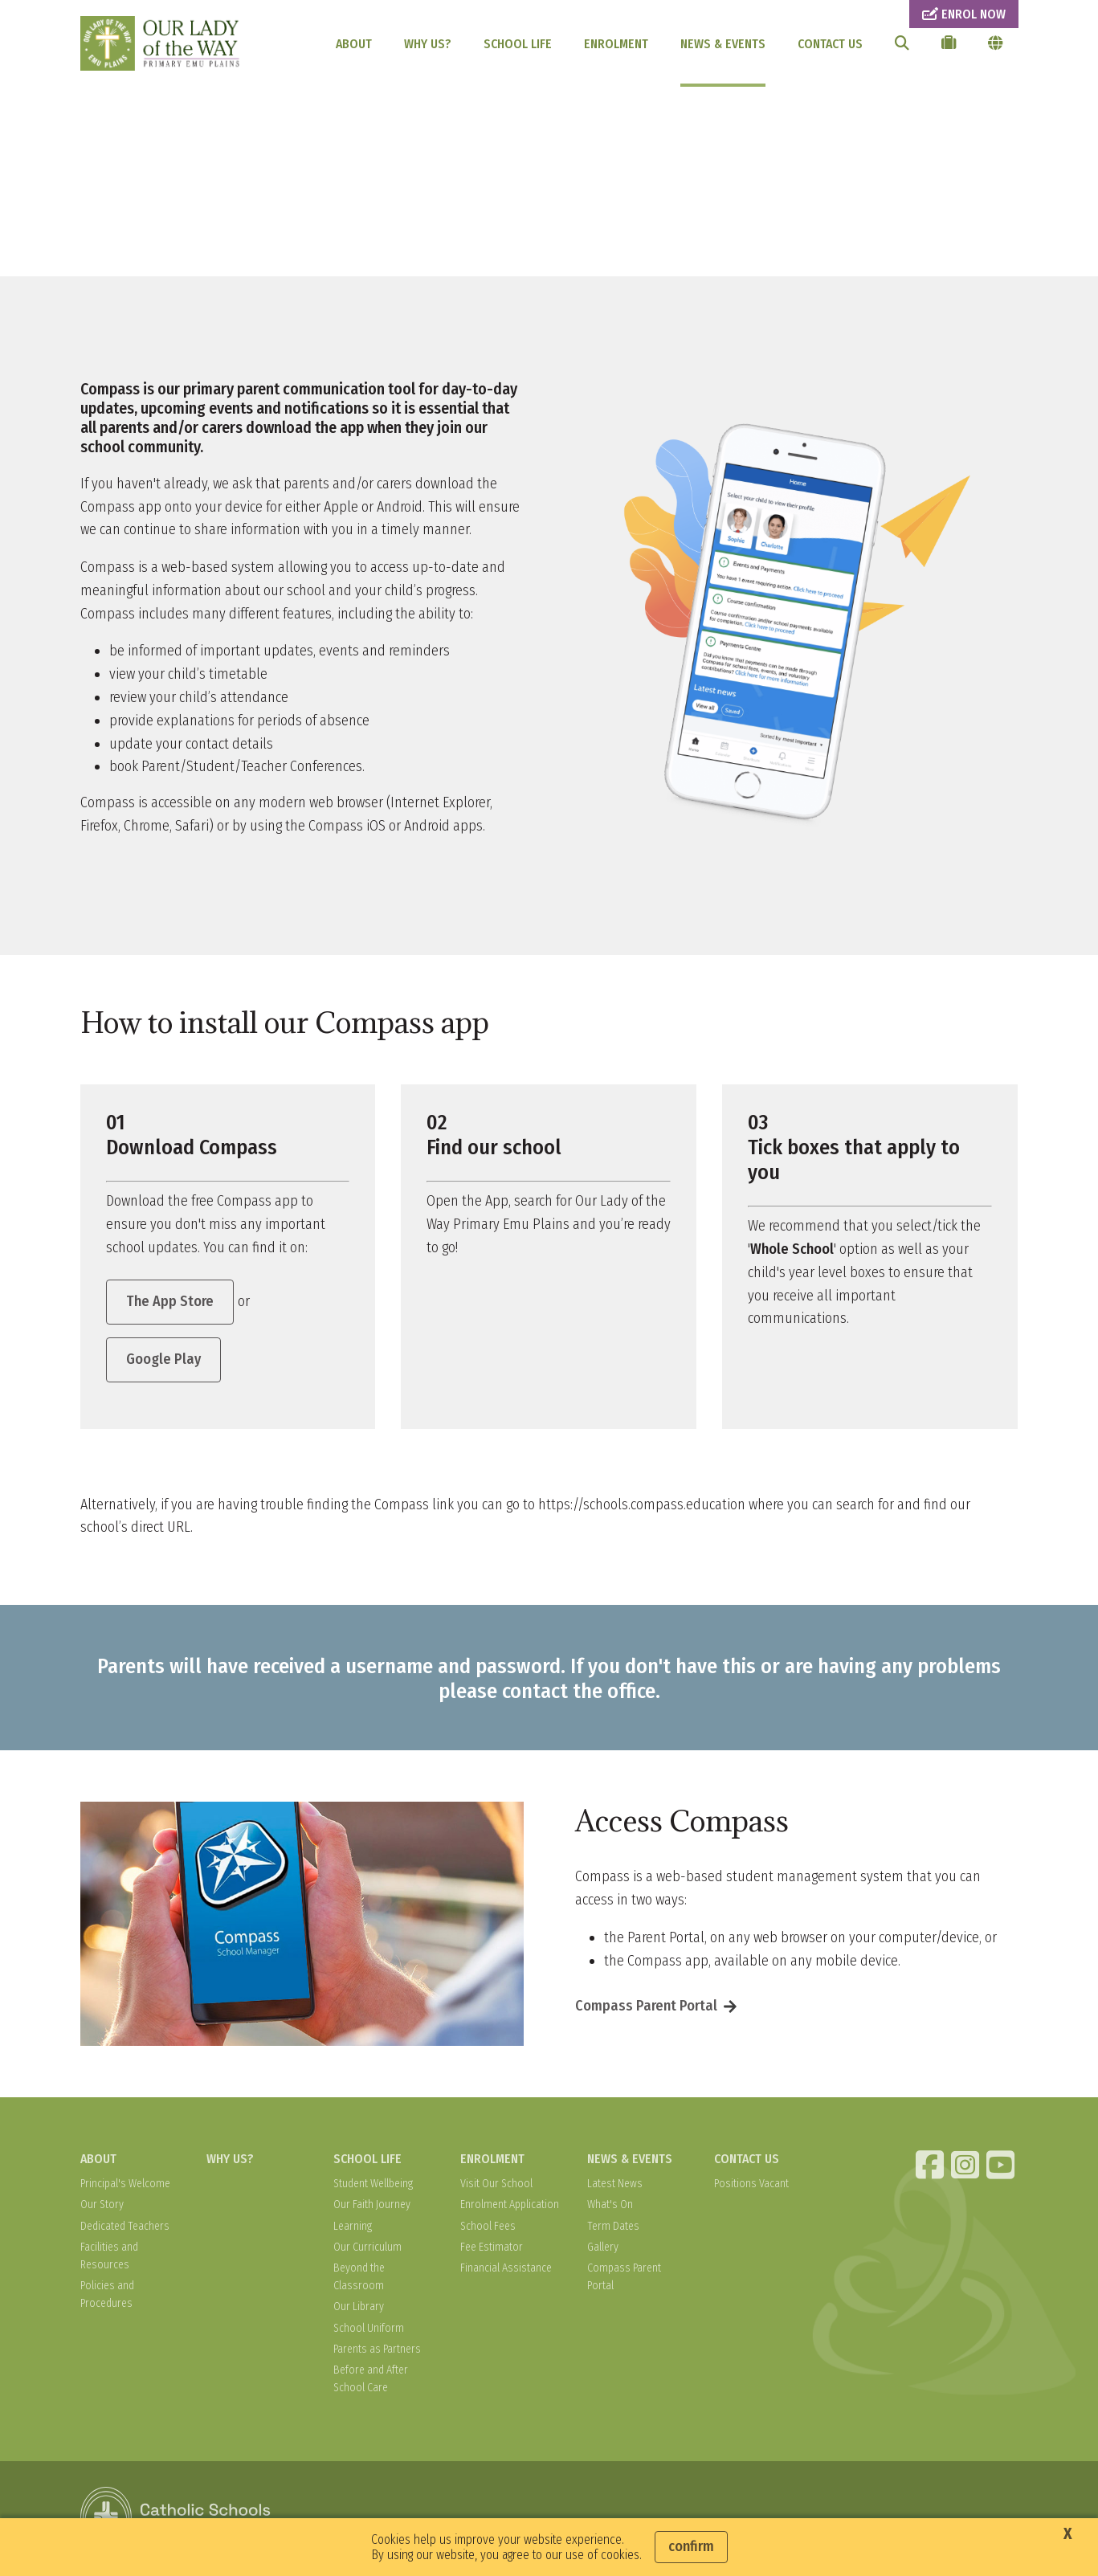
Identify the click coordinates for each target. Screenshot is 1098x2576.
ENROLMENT (616, 43)
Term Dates (613, 2229)
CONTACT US (830, 43)
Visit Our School (496, 2187)
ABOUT (354, 43)
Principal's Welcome (125, 2187)
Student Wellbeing (373, 2187)
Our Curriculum (367, 2250)
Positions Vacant (751, 2187)
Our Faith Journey (371, 2208)
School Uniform (368, 2331)
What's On (610, 2208)
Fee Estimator (491, 2250)
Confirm (691, 2546)
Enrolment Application (509, 2208)
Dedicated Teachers (124, 2229)
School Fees (488, 2229)
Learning (352, 2229)
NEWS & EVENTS (722, 43)
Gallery (602, 2250)
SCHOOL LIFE (518, 43)
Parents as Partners (377, 2352)
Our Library (358, 2310)
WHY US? (427, 43)
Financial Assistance (506, 2271)
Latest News (615, 2187)
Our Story (102, 2208)
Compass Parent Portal (646, 2010)
